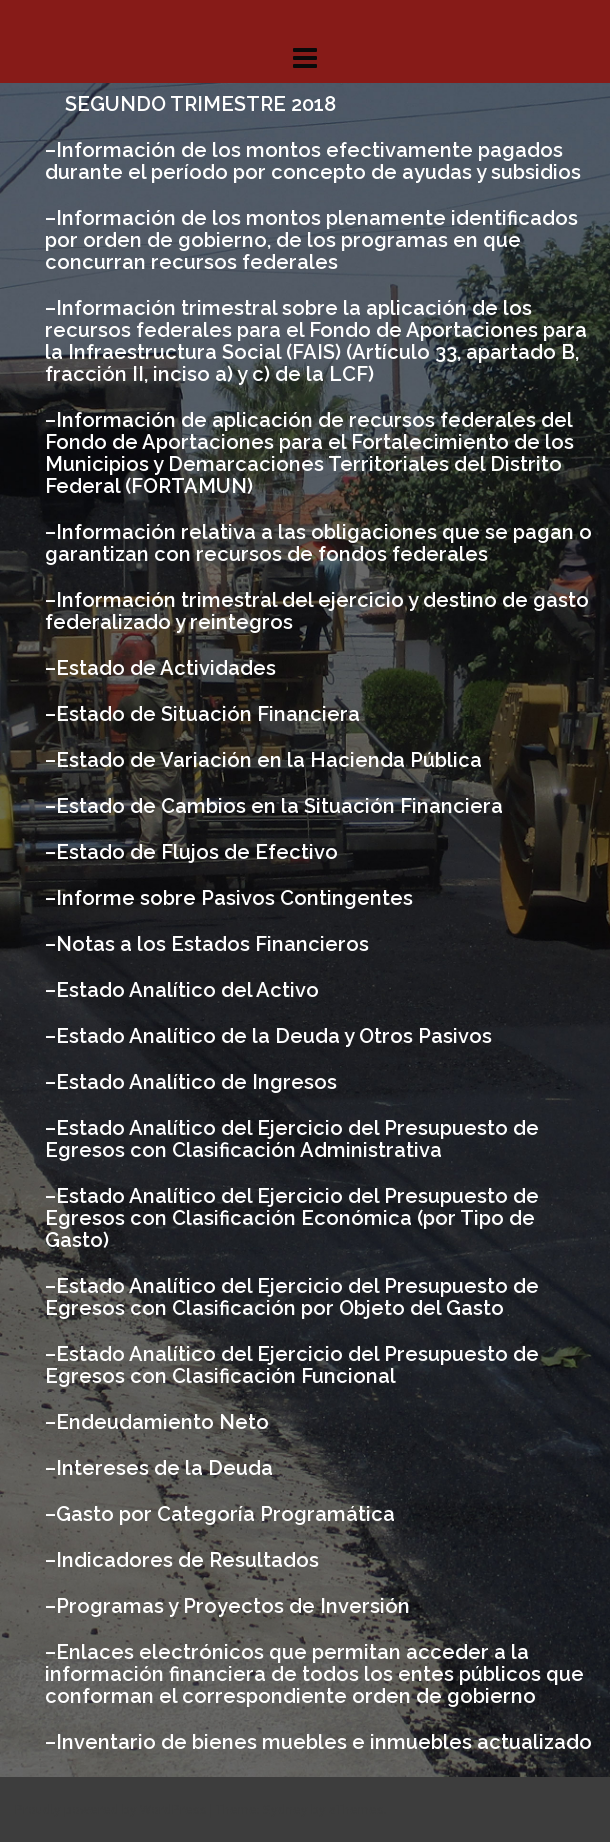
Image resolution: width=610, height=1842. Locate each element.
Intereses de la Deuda (164, 1468)
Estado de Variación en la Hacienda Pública (269, 760)
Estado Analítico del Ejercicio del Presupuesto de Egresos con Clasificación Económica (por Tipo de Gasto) (292, 1218)
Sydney (285, 1809)
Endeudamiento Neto (162, 1422)
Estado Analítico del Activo (187, 990)
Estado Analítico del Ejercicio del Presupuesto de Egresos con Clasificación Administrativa (292, 1139)
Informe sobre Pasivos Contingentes (234, 898)
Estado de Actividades (166, 668)
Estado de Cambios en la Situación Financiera (279, 806)
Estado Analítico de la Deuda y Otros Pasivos (274, 1036)
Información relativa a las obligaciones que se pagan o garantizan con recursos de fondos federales (318, 543)
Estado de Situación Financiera (208, 714)
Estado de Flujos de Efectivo (197, 852)
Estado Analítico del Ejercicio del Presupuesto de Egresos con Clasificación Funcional (292, 1365)
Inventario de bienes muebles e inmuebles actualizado (324, 1742)
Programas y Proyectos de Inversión (233, 1606)
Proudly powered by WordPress (111, 1809)
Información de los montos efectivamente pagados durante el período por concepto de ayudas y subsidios (313, 161)
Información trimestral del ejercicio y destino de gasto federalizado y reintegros (317, 611)
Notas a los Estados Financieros (212, 944)
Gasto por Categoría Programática (225, 1514)
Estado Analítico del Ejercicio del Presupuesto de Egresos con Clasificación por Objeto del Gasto (292, 1297)
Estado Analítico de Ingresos (196, 1082)
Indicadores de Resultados (187, 1560)
